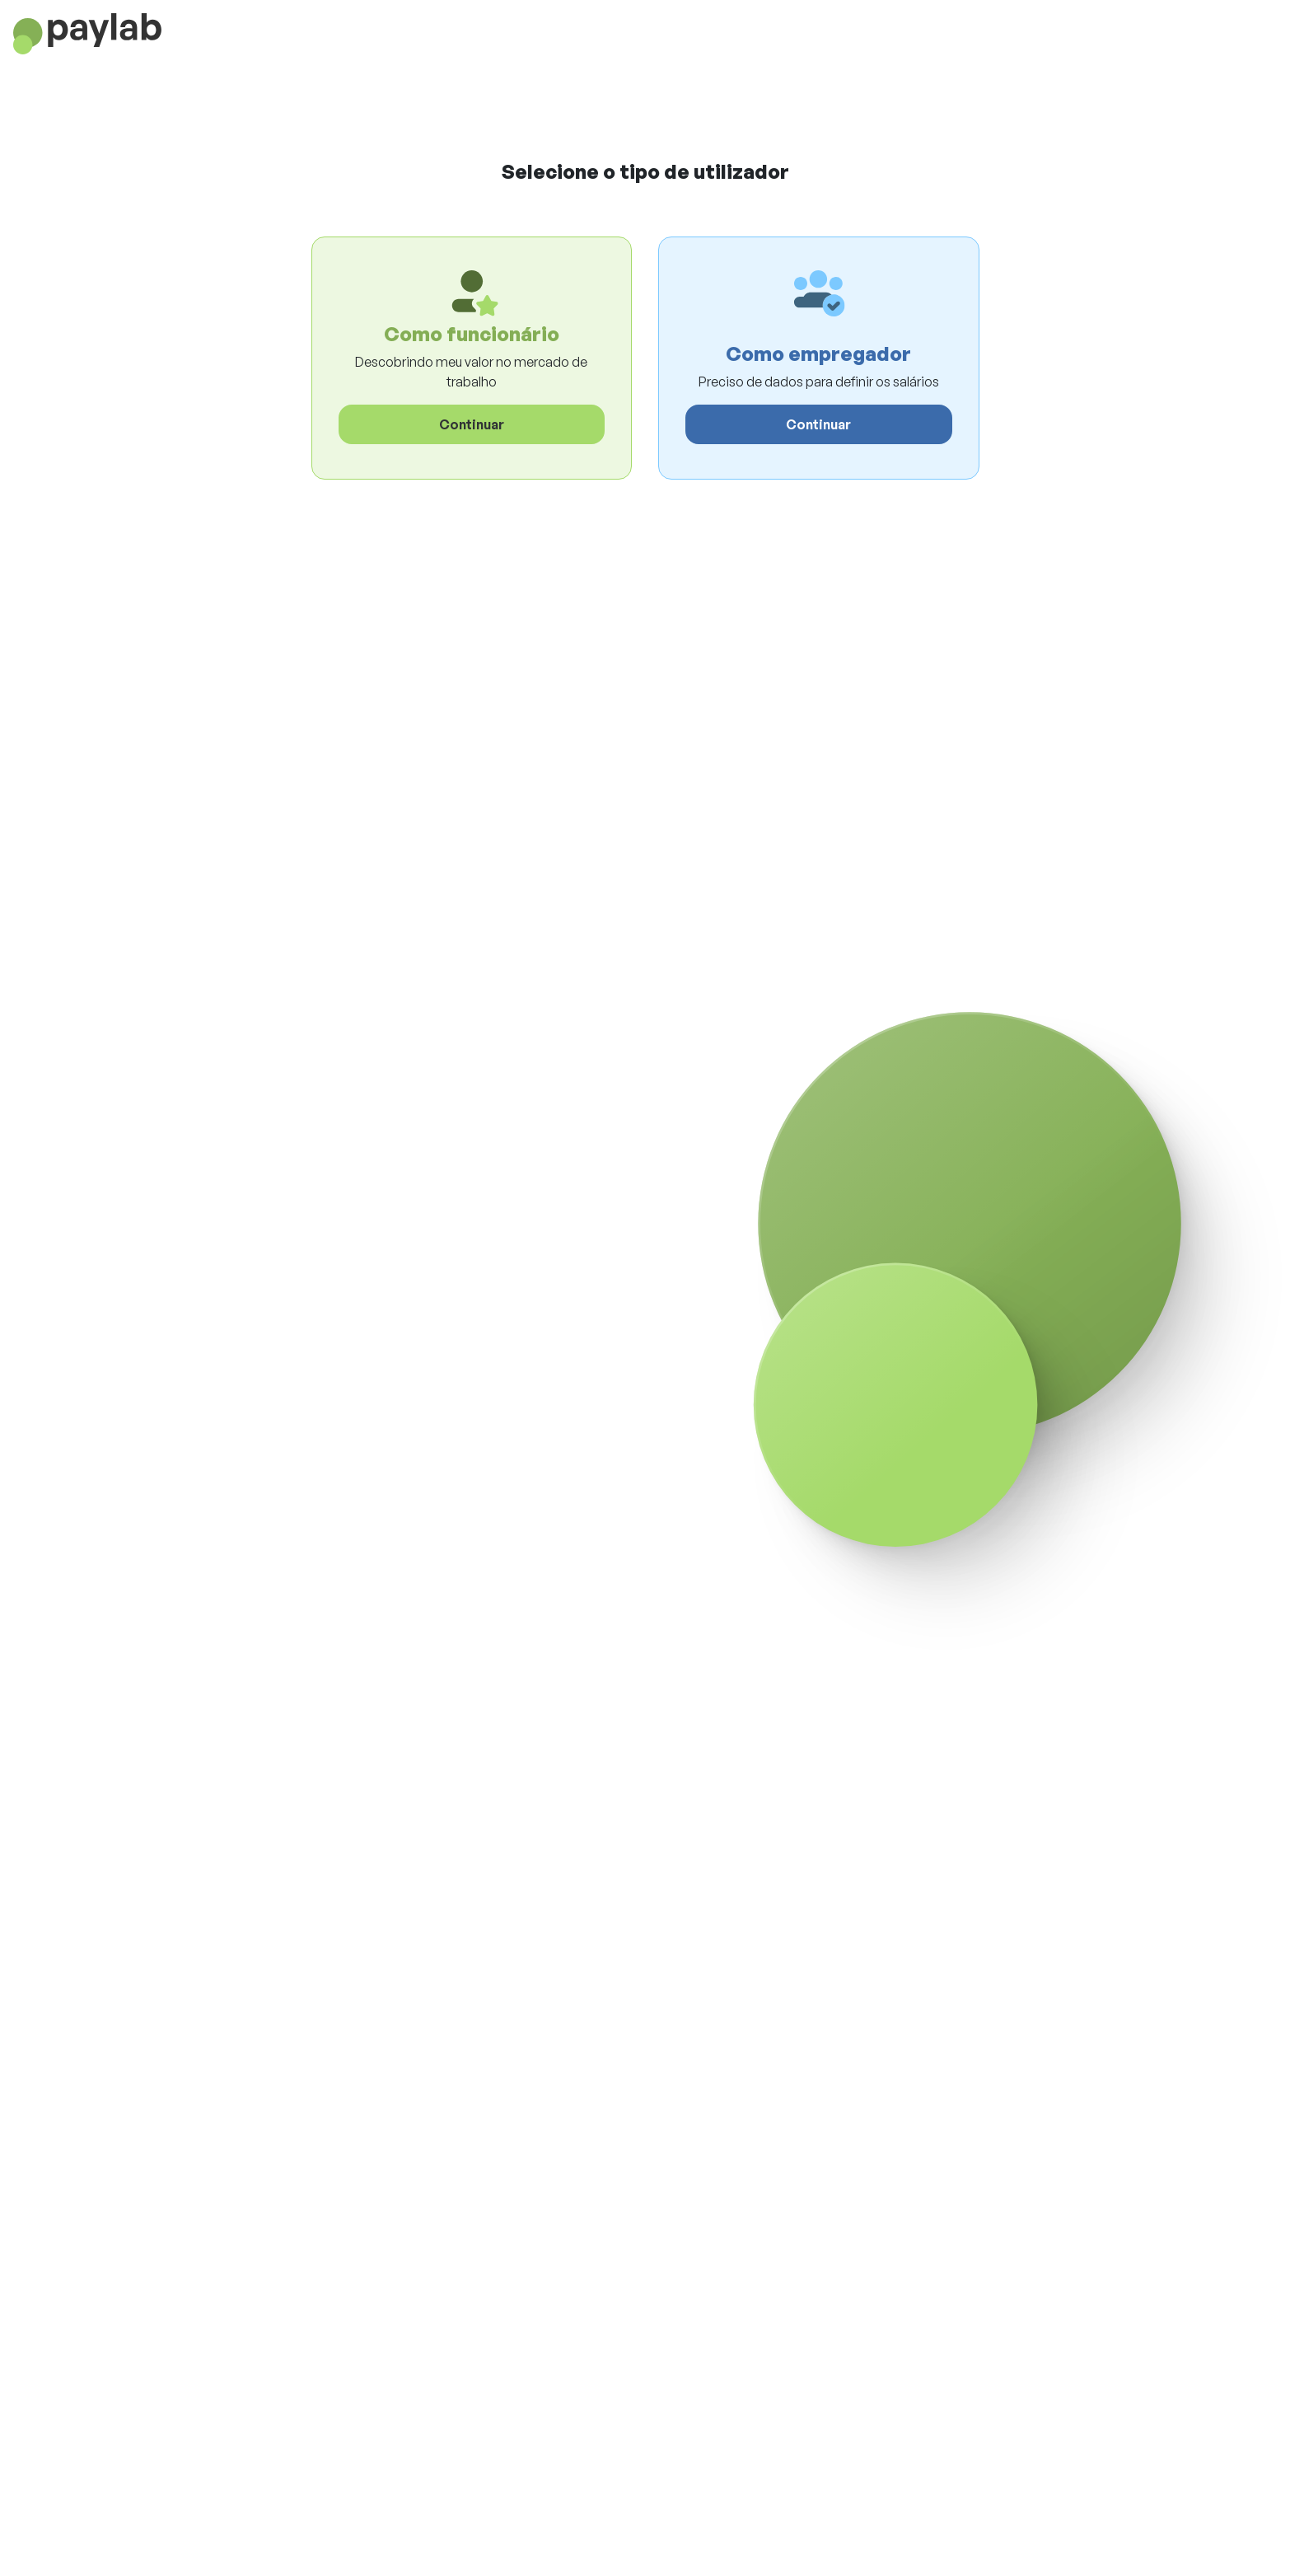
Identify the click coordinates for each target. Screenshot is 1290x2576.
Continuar (471, 424)
